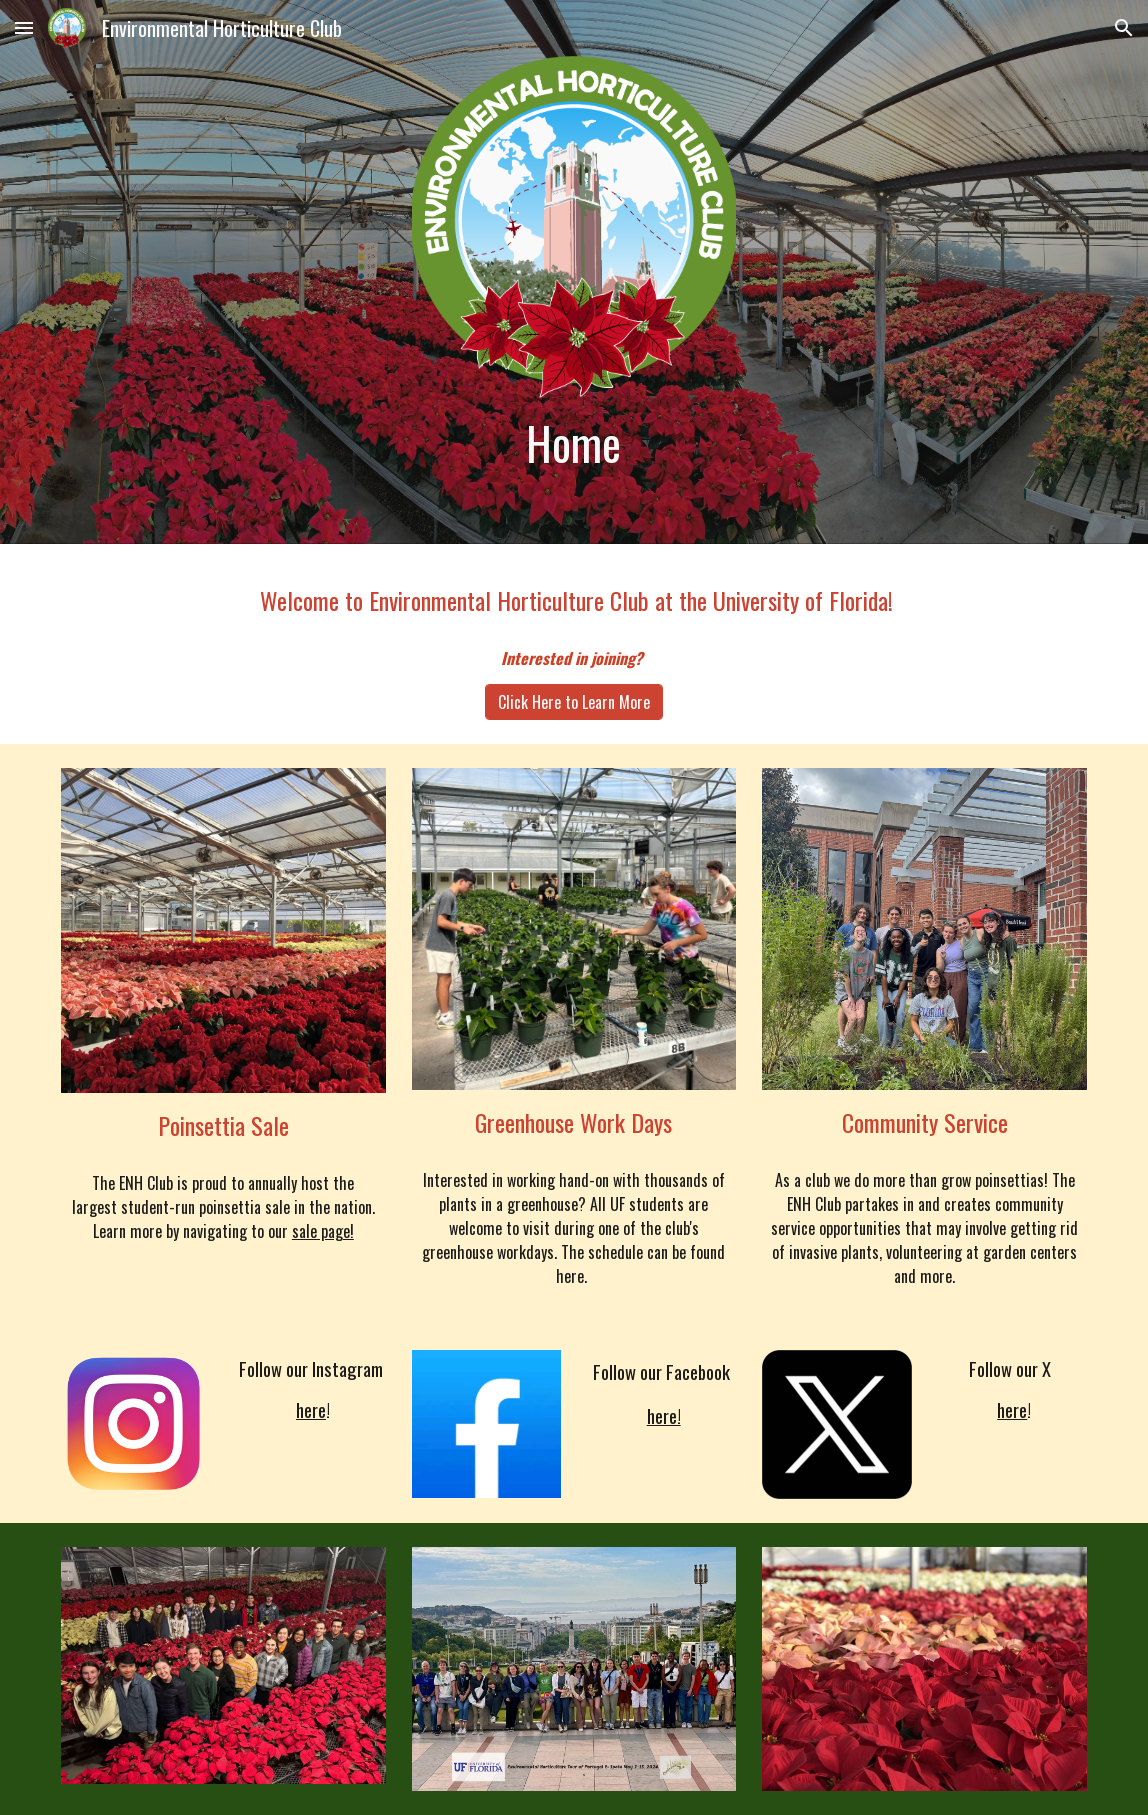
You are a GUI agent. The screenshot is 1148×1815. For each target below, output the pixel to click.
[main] (574, 443)
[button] (24, 27)
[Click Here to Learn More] (574, 702)
